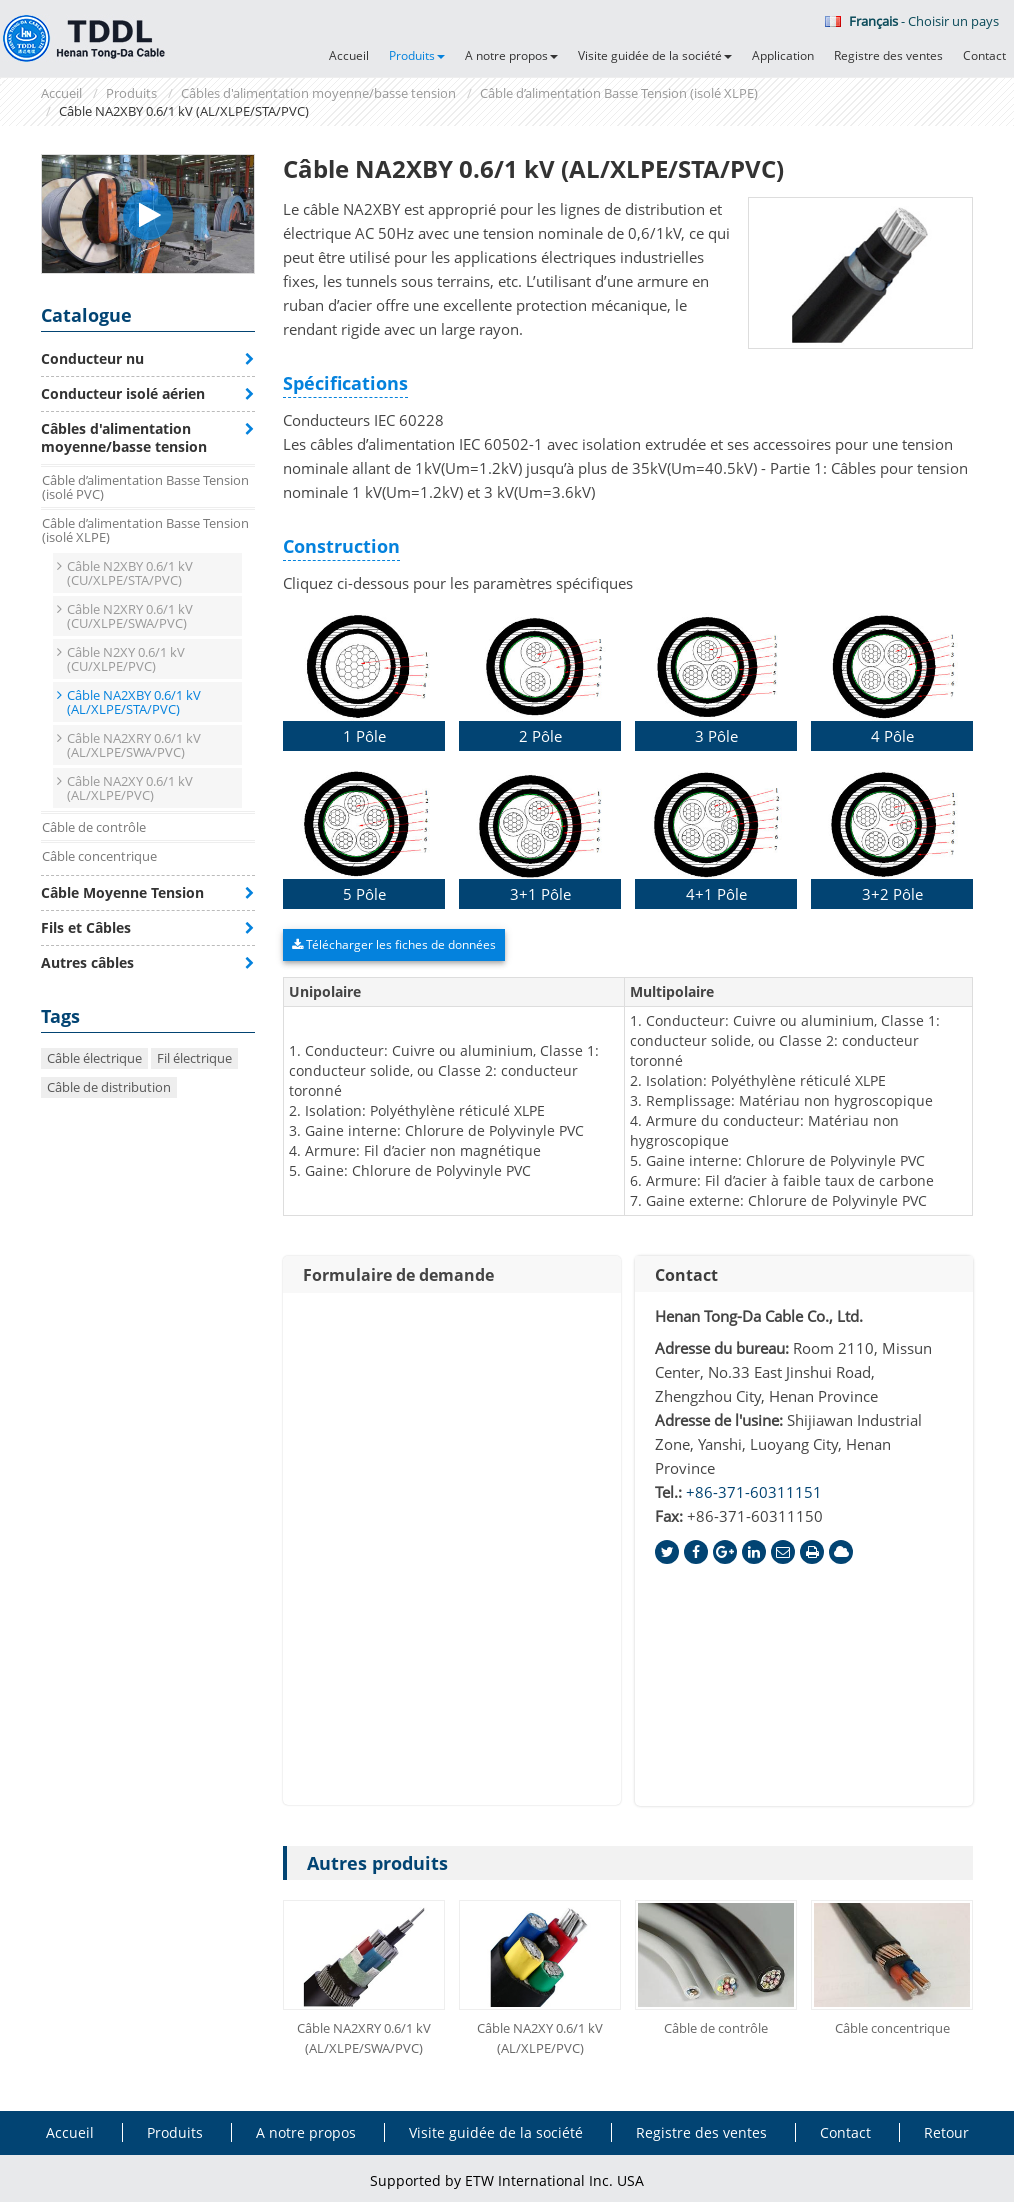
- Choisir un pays (912, 21)
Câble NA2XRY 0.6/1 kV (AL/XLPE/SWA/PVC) (364, 2038)
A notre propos (306, 2132)
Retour (946, 2132)
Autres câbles (87, 962)
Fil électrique (194, 1058)
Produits (131, 93)
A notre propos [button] (511, 55)
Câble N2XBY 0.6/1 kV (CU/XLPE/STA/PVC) (130, 573)
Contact (984, 55)
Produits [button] (417, 55)
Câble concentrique (892, 2028)
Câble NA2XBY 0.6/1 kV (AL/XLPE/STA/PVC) (134, 702)
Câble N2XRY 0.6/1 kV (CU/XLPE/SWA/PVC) (130, 616)
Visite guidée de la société (496, 2132)
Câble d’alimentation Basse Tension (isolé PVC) (145, 487)
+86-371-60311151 (754, 1492)
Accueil (349, 55)
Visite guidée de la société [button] (655, 55)
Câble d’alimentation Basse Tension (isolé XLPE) (619, 93)
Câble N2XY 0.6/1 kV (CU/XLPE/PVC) (126, 659)
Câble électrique (94, 1058)
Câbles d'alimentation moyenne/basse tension (318, 93)
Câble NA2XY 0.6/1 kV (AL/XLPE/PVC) (540, 2038)
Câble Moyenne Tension (122, 892)
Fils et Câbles (86, 927)
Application (783, 55)
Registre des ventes (888, 55)
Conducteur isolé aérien (123, 393)
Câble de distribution (109, 1087)
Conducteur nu (92, 358)
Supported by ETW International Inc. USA (507, 2180)
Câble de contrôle (716, 2028)
